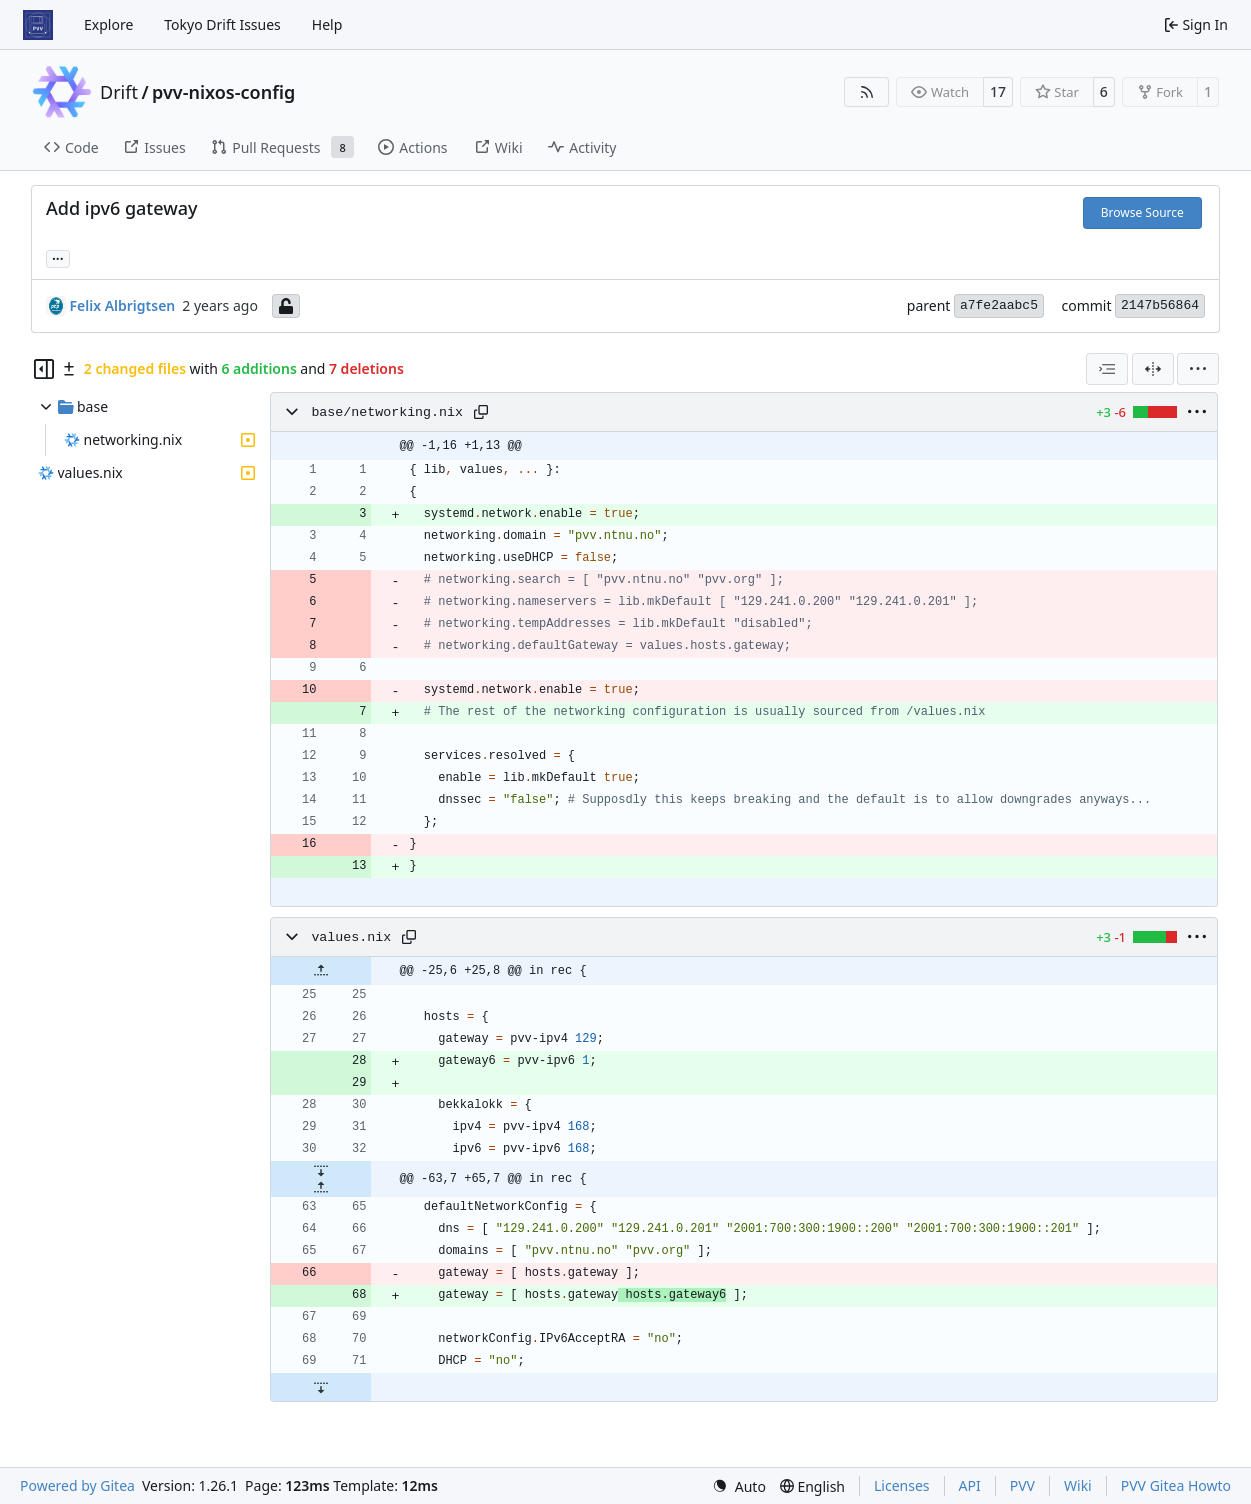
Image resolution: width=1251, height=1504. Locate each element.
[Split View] (1153, 369)
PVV (1022, 1485)
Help (327, 24)
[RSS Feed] (867, 92)
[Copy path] (481, 412)
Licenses (902, 1485)
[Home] (38, 25)
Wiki (1078, 1485)
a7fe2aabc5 (999, 305)
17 (998, 91)
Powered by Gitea (77, 1485)
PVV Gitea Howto (1176, 1485)
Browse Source (1142, 212)
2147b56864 (1160, 305)
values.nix (351, 937)
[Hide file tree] (44, 369)
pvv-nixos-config (223, 92)
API (970, 1485)
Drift (119, 92)
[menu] (1198, 369)
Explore (108, 24)
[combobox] (1107, 369)
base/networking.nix (387, 412)
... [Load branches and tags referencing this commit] (58, 257)
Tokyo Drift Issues (222, 24)
